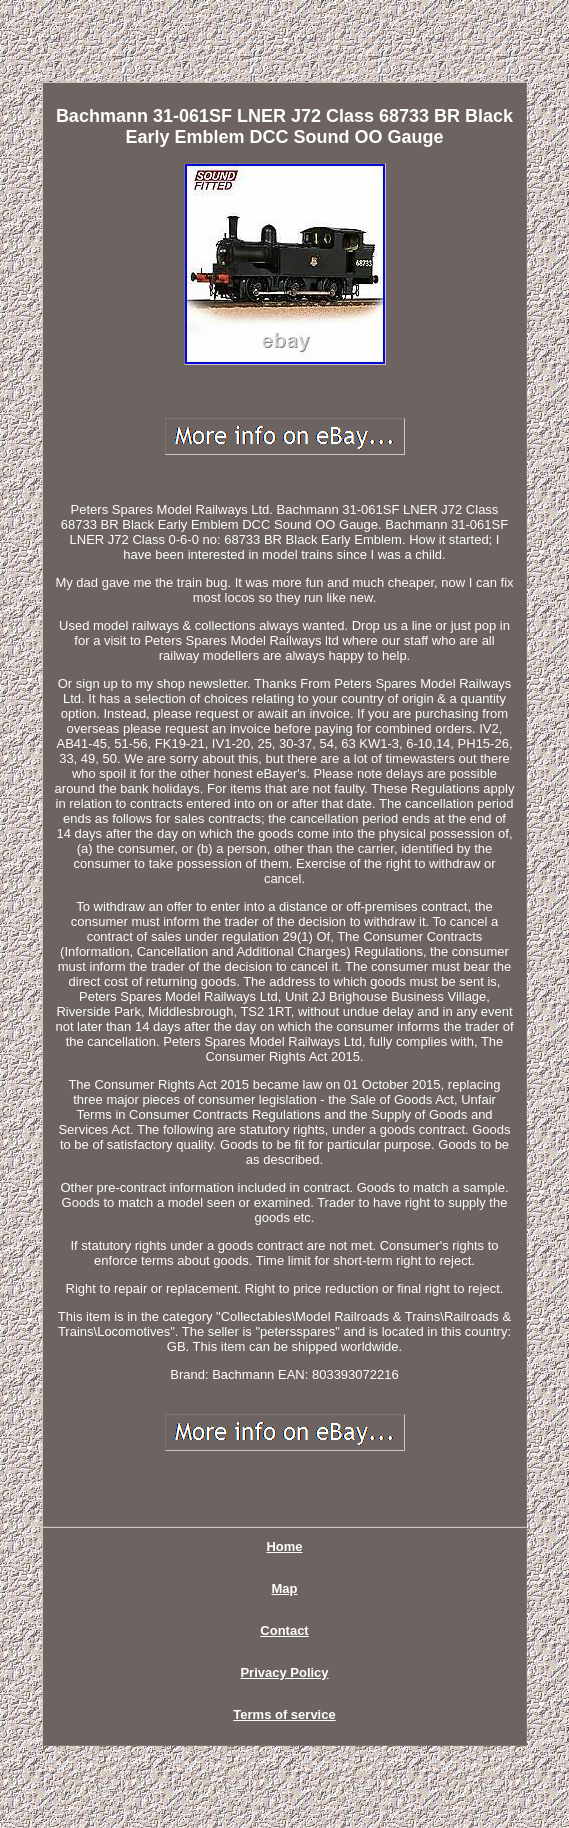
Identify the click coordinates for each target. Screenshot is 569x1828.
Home (284, 1546)
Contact (284, 1630)
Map (285, 1588)
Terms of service (284, 1714)
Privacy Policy (284, 1672)
